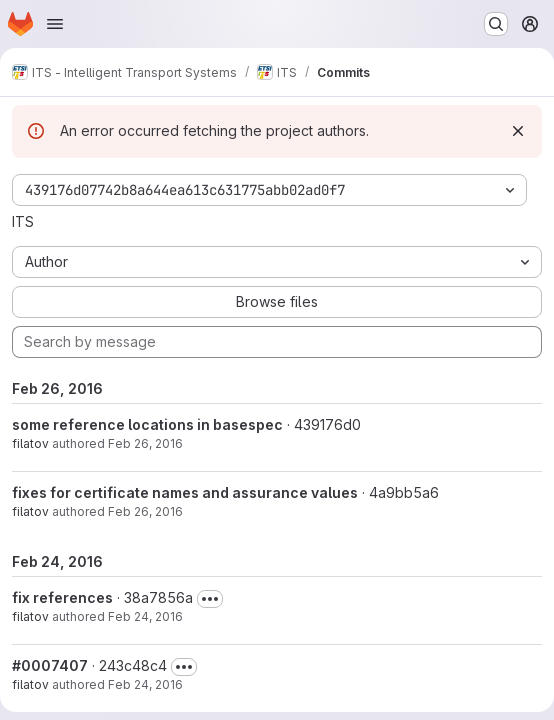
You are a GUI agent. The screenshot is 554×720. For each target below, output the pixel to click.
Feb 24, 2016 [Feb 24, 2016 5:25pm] (145, 616)
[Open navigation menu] (55, 24)
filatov (30, 443)
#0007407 (50, 665)
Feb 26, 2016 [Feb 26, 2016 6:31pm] (145, 443)
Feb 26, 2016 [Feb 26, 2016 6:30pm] (145, 511)
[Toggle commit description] (210, 599)
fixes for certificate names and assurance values (185, 492)
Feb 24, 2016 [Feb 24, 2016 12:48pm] (145, 684)
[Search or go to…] (496, 24)
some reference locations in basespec (147, 424)
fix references (62, 597)
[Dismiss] (518, 131)
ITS (23, 221)
